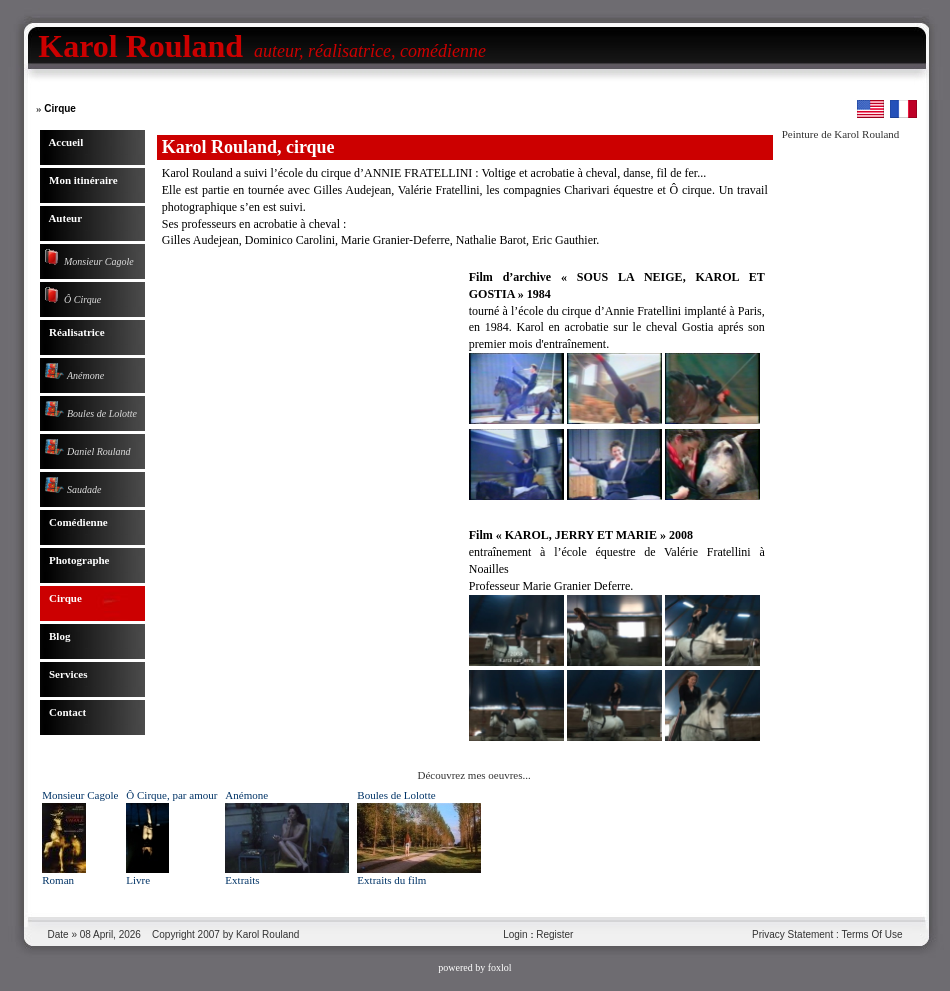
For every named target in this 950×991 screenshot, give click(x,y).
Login (515, 934)
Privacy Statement (792, 934)
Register (554, 934)
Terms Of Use (871, 934)
